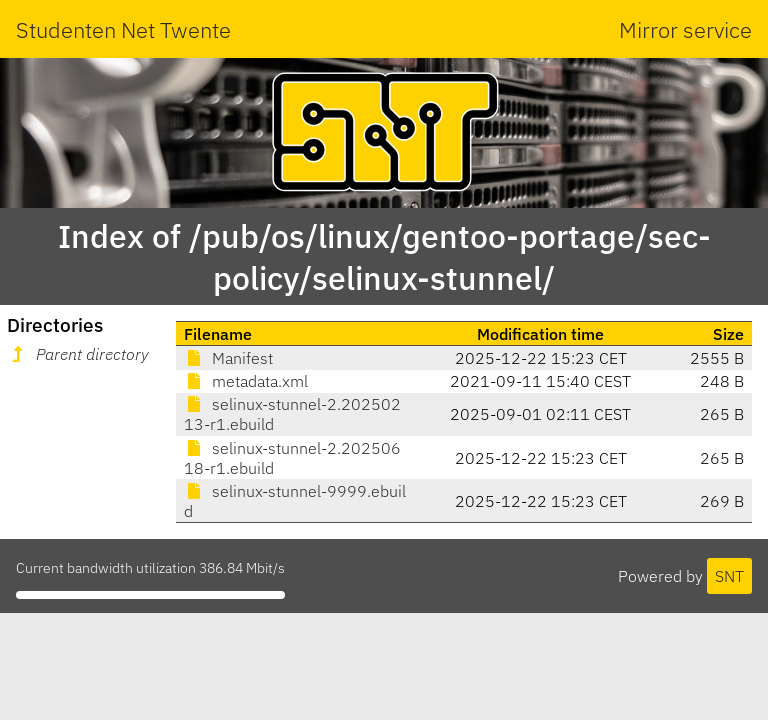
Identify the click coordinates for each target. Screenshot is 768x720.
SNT (729, 576)
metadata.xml (246, 381)
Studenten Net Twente (123, 29)
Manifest (228, 358)
